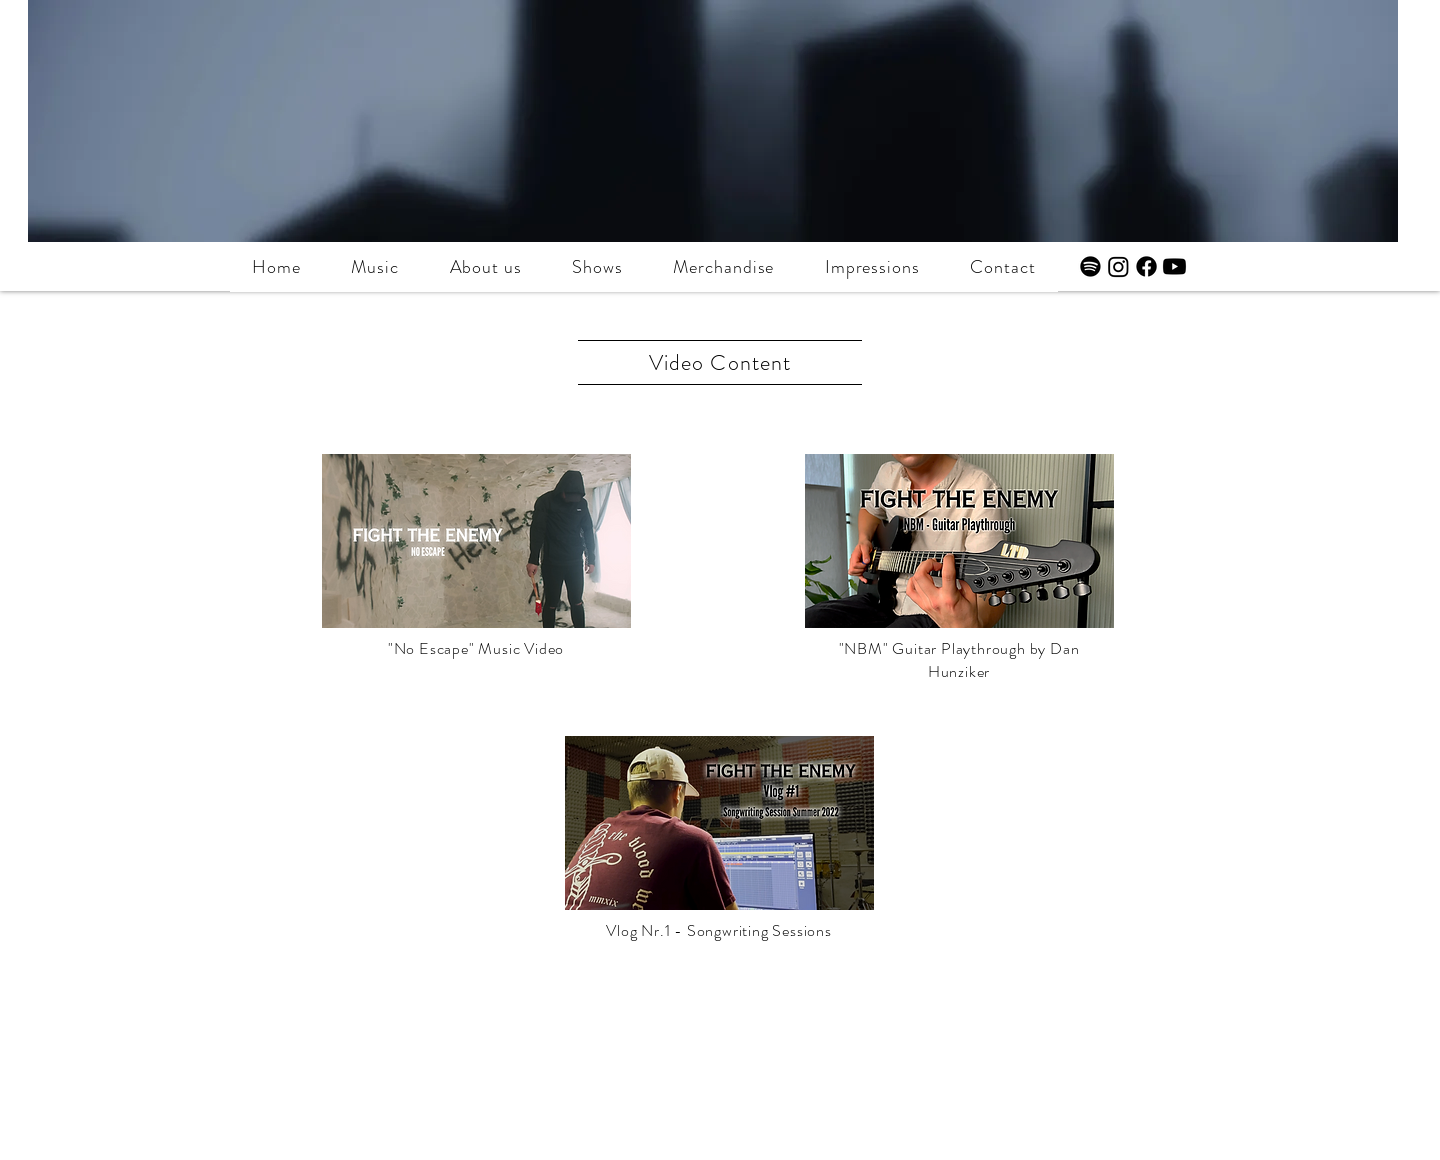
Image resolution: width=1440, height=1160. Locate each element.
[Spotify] (1090, 266)
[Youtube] (1174, 266)
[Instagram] (1118, 266)
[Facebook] (1146, 266)
